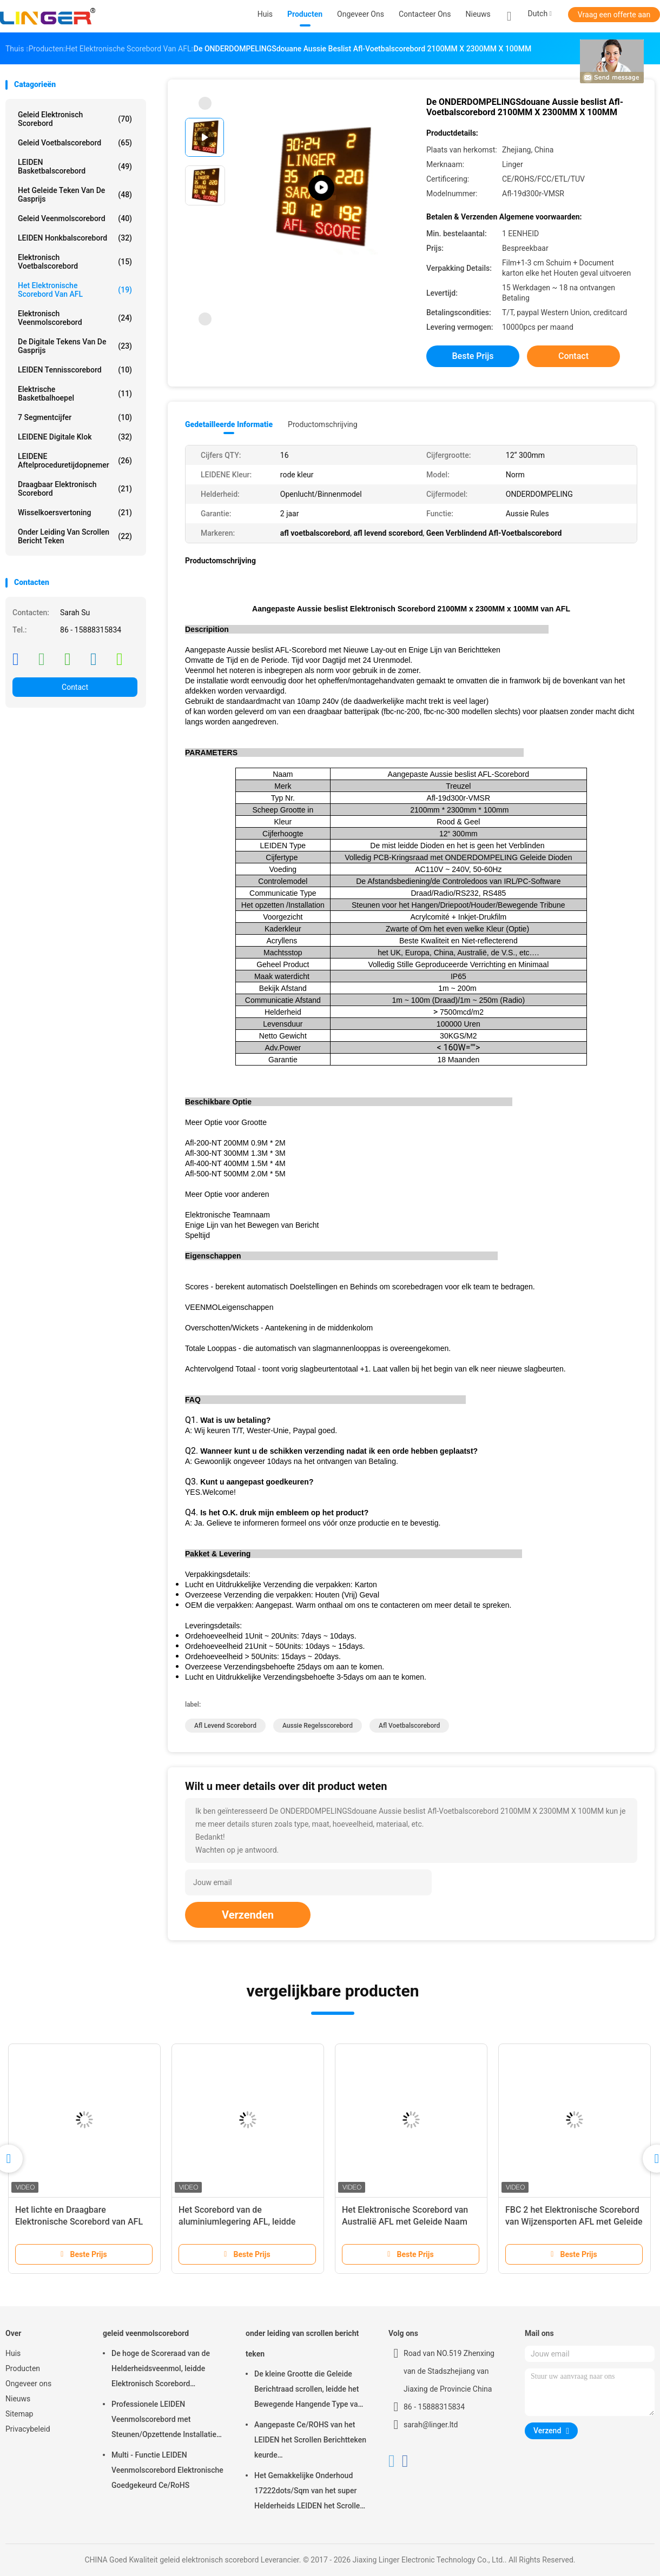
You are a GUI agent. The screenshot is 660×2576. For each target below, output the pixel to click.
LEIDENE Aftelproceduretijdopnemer (75, 460)
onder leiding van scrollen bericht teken (75, 536)
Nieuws (17, 2398)
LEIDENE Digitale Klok (75, 436)
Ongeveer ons (28, 2383)
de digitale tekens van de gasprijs (75, 346)
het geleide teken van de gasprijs (75, 194)
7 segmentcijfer (75, 417)
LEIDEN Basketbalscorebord (75, 166)
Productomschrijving (323, 424)
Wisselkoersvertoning (75, 512)
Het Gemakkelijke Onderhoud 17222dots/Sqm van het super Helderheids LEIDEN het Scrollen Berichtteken (309, 2492)
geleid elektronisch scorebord (75, 119)
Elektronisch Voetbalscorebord (75, 261)
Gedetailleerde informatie (229, 424)
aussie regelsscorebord (317, 1725)
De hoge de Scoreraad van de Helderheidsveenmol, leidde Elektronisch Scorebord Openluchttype (160, 2370)
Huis (13, 2353)
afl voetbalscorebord (409, 1725)
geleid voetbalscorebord (75, 142)
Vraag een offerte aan (614, 14)
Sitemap (19, 2413)
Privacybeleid (27, 2429)
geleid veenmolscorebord (75, 218)
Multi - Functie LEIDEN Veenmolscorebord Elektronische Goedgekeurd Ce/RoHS (167, 2470)
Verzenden (248, 1914)
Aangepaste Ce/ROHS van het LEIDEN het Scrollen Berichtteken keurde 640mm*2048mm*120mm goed (310, 2441)
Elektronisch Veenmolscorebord (75, 318)
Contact (75, 687)
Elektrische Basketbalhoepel (75, 393)
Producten (22, 2368)
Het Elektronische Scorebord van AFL (75, 289)
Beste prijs (473, 356)
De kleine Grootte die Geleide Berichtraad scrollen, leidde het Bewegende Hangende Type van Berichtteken (308, 2390)
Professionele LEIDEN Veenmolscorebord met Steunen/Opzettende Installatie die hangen (163, 2421)
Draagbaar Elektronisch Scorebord (75, 488)
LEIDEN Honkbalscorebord (75, 237)
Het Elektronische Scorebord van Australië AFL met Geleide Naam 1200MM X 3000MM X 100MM (405, 2222)
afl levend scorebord (225, 1725)
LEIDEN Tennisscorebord (75, 369)
